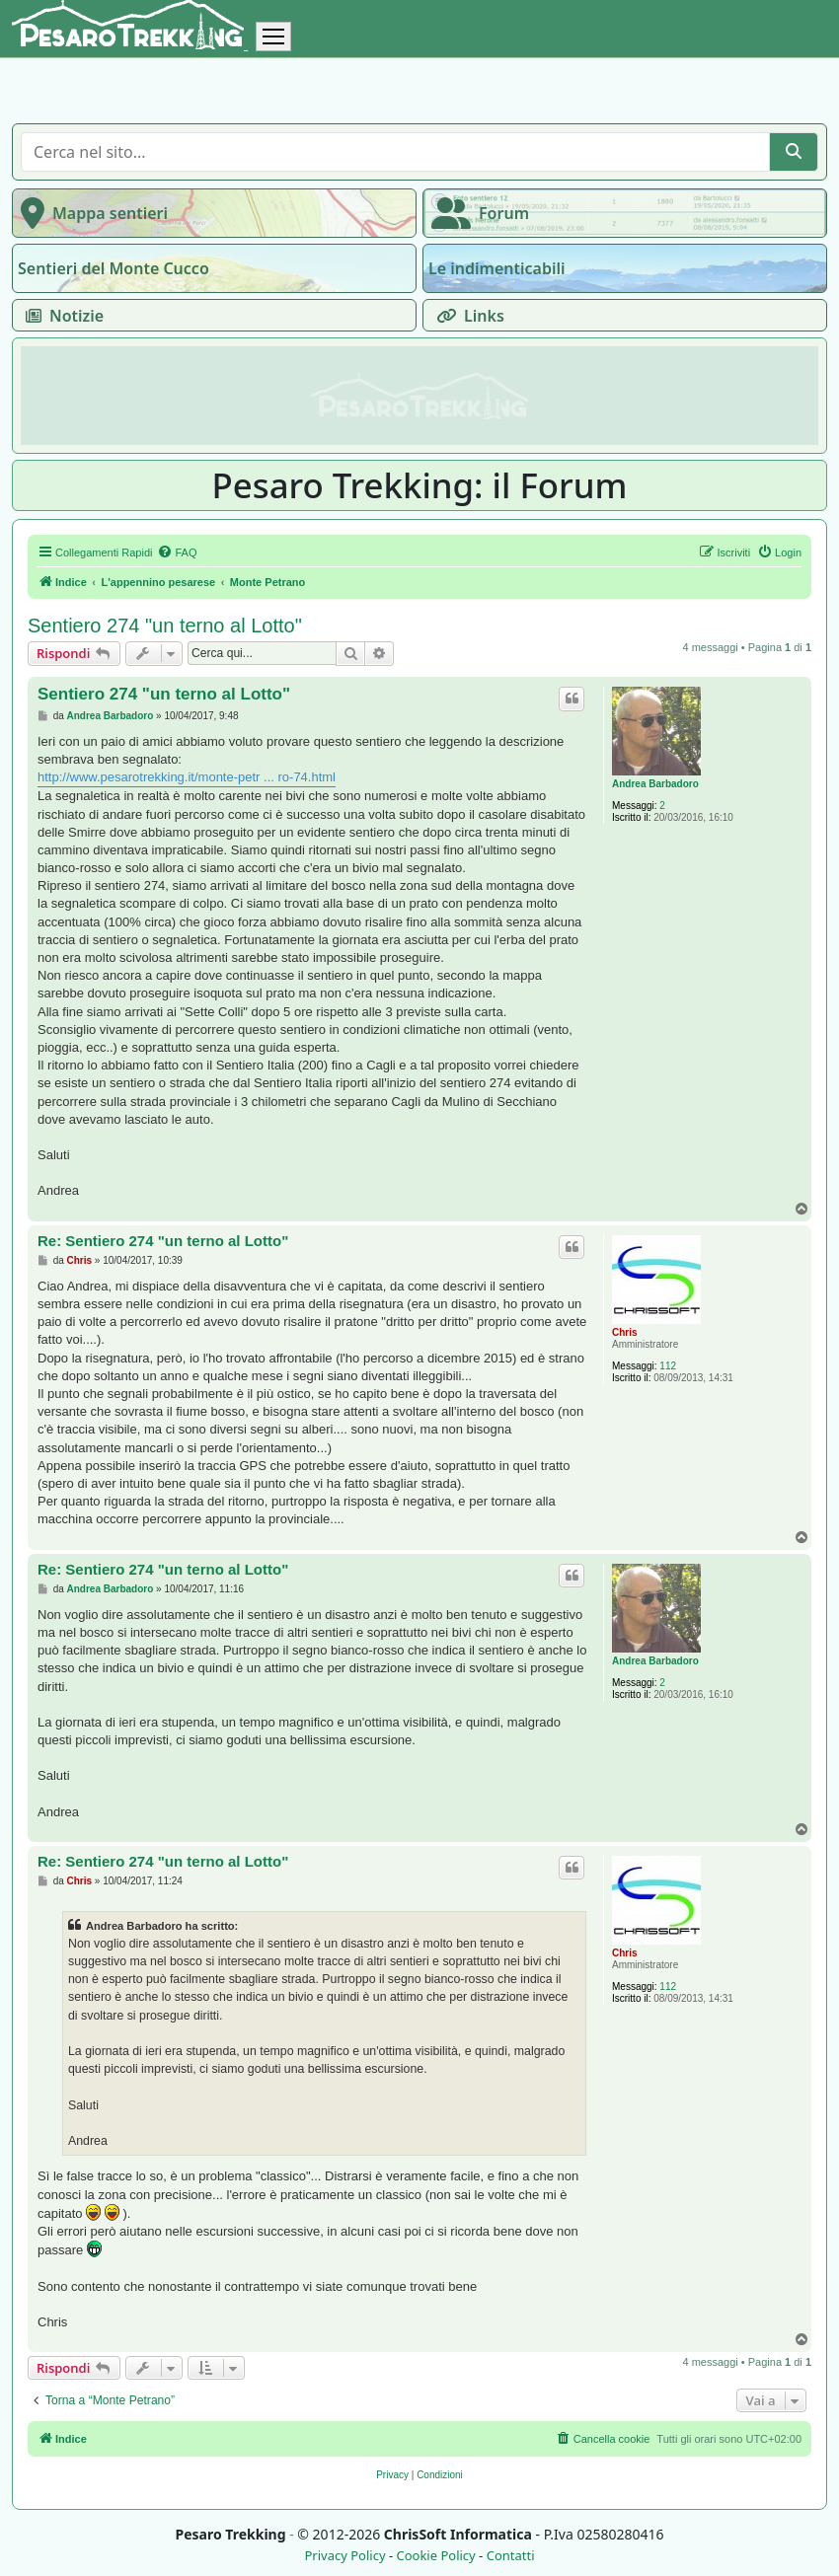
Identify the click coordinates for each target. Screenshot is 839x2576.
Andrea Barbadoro (655, 783)
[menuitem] (176, 552)
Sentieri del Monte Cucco (113, 268)
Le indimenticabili (496, 268)
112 (667, 1366)
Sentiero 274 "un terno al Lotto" (165, 625)
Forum (476, 213)
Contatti (511, 2555)
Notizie (61, 315)
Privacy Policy (344, 2555)
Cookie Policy (435, 2555)
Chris (625, 1332)
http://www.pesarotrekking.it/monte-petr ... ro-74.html (187, 777)
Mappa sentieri (90, 213)
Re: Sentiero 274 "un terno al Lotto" (163, 1240)
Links (466, 315)
